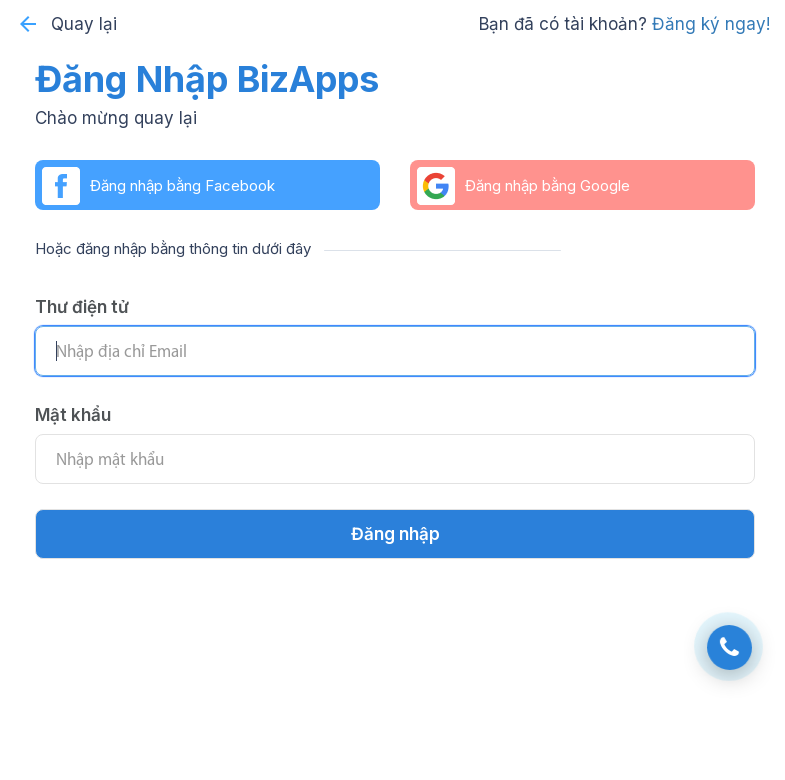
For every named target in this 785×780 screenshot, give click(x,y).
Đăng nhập (395, 534)
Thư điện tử (82, 307)
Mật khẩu (73, 415)
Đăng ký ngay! (711, 24)
